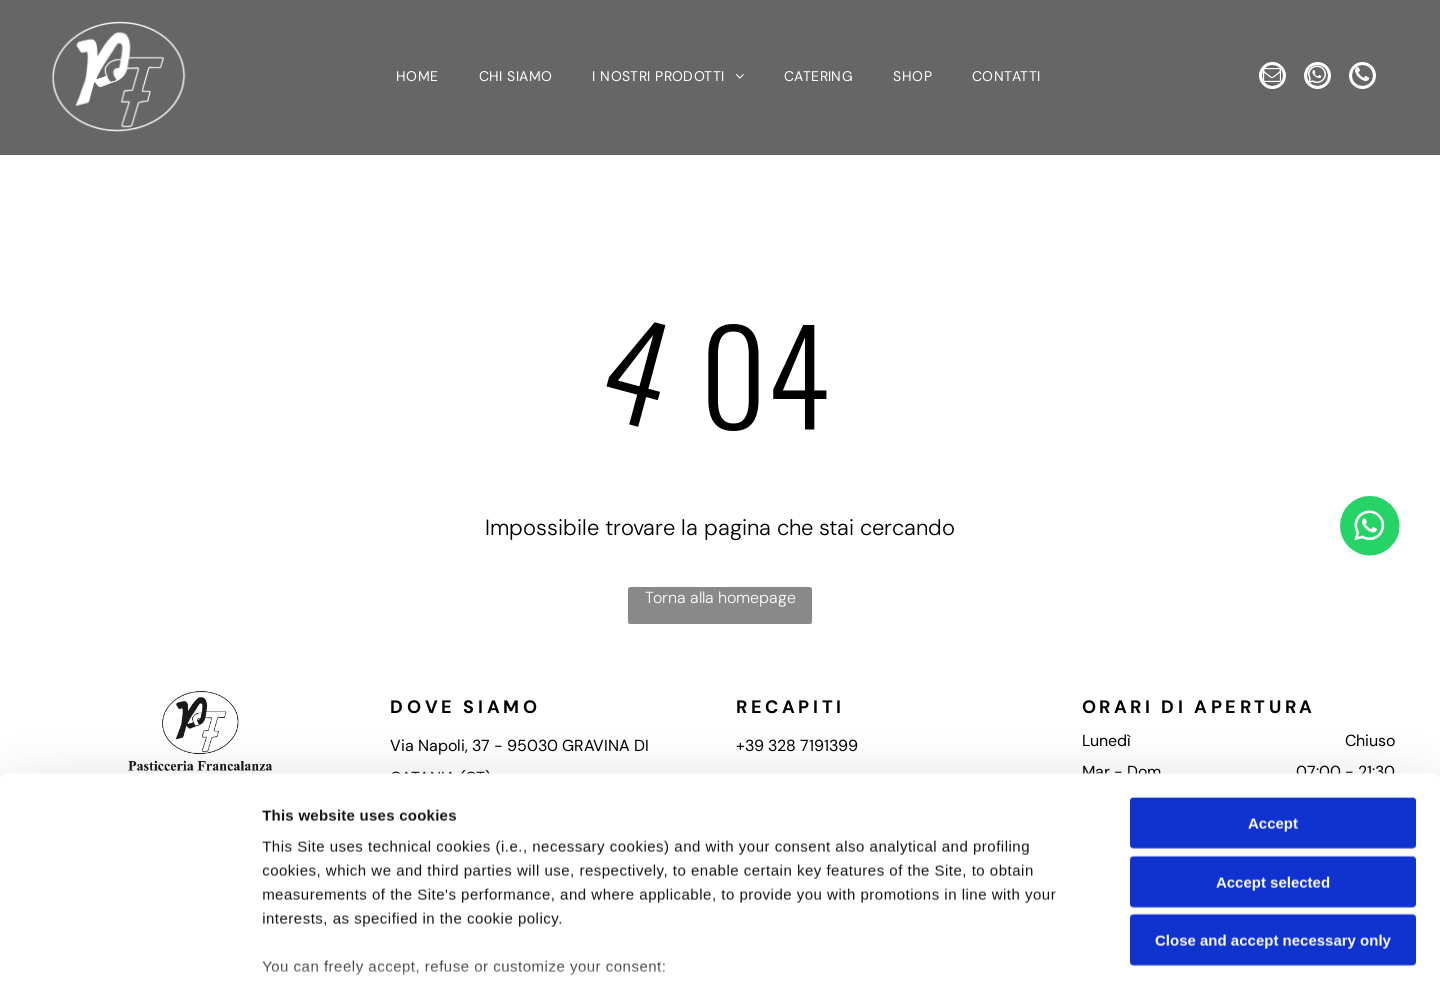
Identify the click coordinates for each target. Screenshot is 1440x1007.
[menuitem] (417, 79)
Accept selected (1273, 756)
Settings (1017, 967)
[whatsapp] (1317, 79)
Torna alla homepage (720, 600)
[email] (1262, 79)
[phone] (1372, 79)
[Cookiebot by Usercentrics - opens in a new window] (129, 968)
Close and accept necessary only (1273, 814)
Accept (1273, 697)
